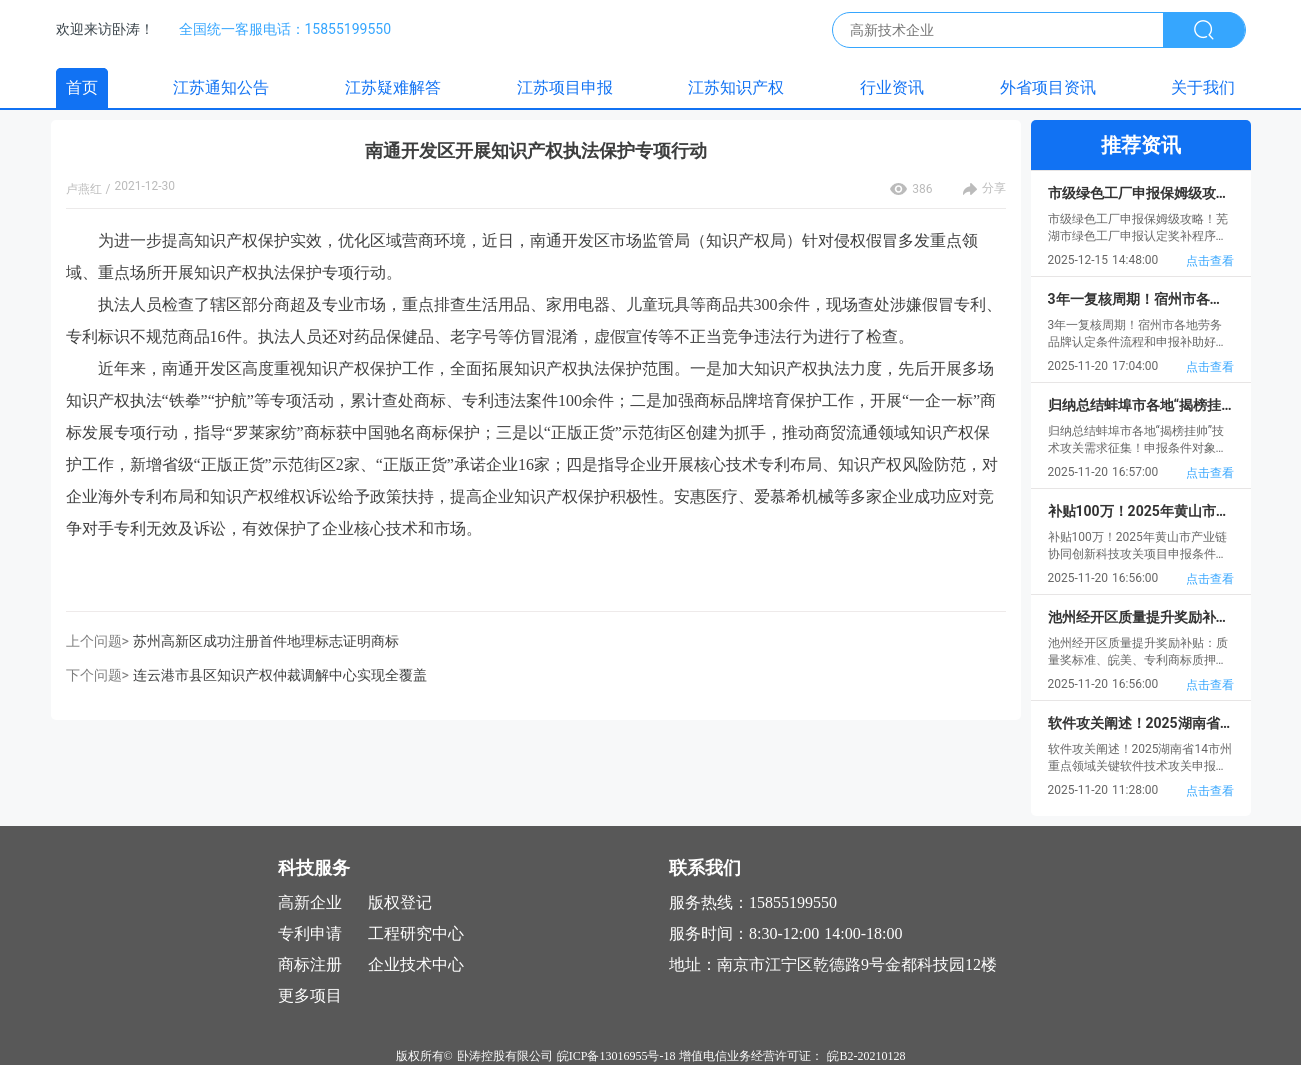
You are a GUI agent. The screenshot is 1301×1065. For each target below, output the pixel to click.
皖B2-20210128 (866, 1056)
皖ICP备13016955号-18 (616, 1056)
